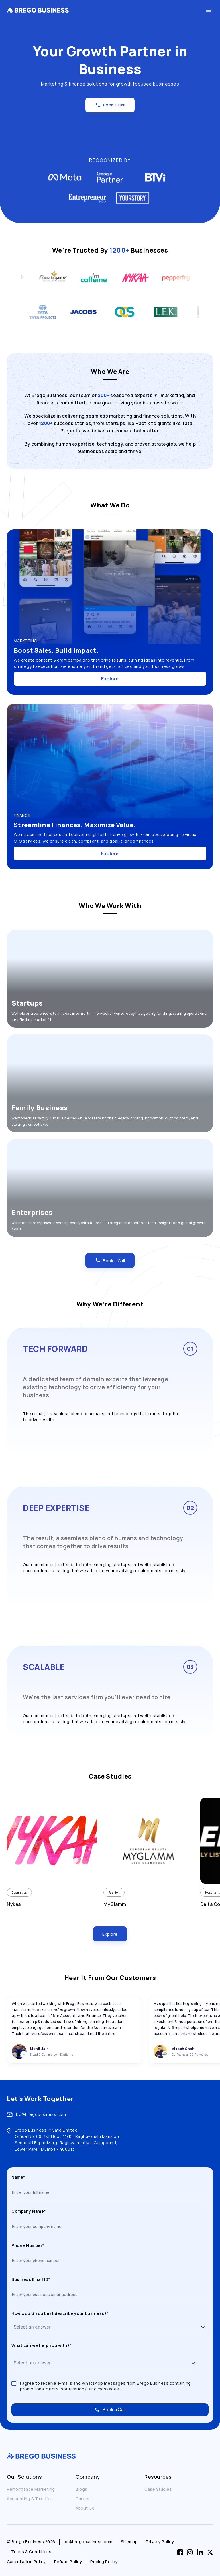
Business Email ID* (30, 2279)
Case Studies (158, 2489)
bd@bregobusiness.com (41, 2114)
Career (83, 2498)
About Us (85, 2508)
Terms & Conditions (31, 2551)
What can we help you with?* (41, 2345)
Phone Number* (27, 2245)
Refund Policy (68, 2561)
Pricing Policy (103, 2561)
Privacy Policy (160, 2541)
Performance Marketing (31, 2489)
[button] (203, 2327)
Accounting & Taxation (30, 2498)
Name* (18, 2177)
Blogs (81, 2489)
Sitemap (129, 2541)
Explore (110, 679)
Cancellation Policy (26, 2561)
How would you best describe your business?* (60, 2313)
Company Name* (28, 2211)
